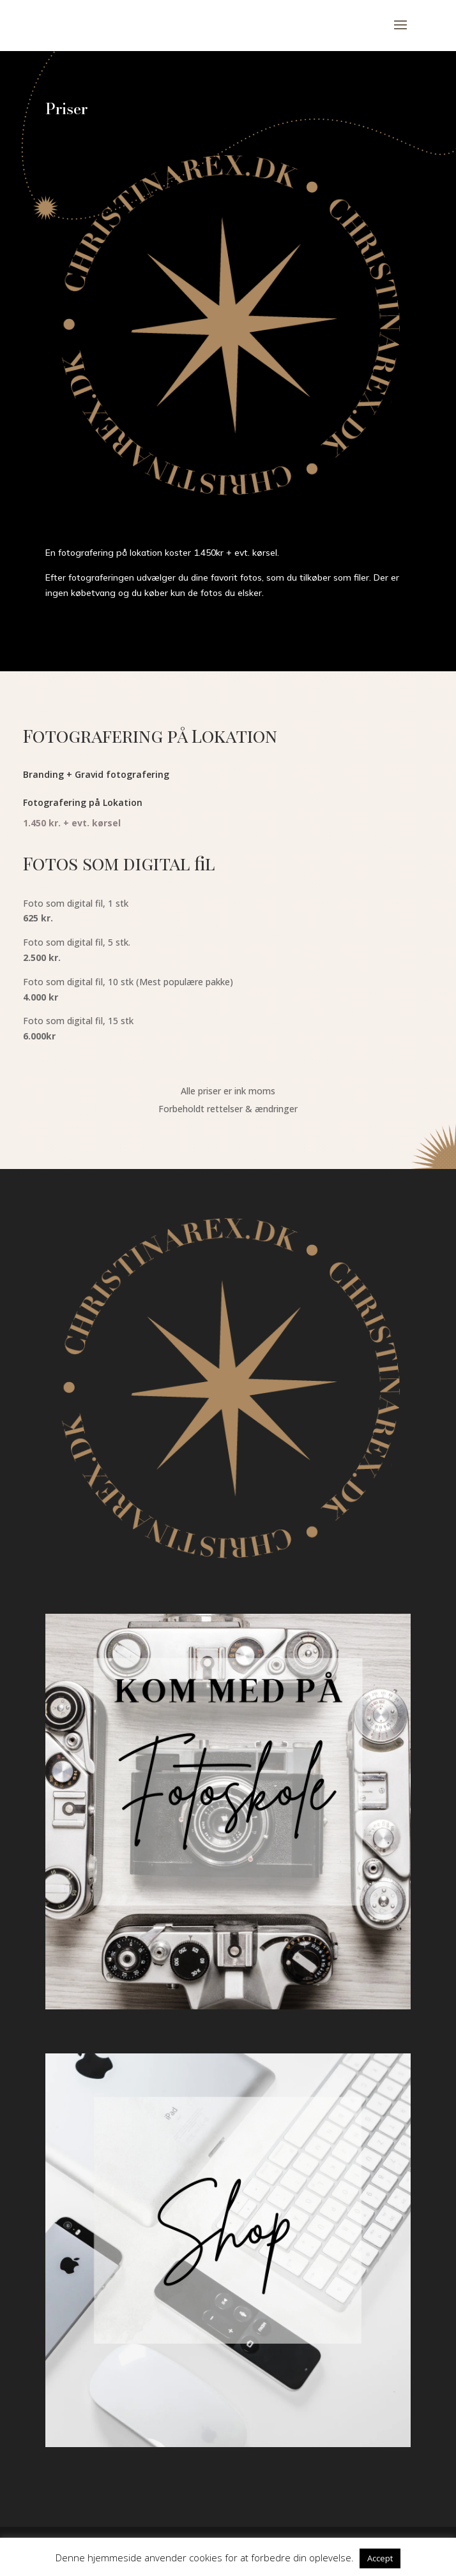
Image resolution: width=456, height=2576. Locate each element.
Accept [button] (380, 2558)
